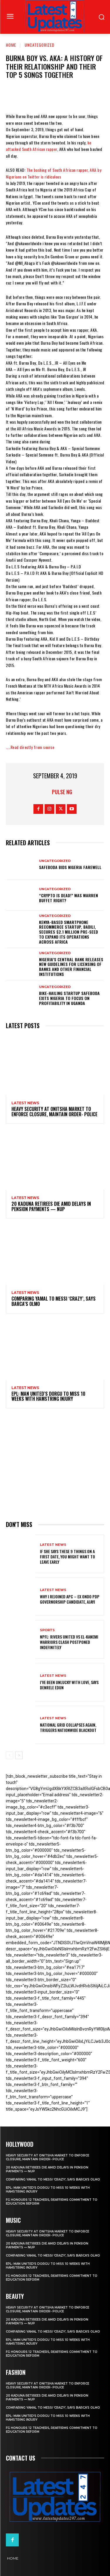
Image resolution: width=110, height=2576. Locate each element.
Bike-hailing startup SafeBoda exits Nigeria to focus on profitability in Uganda (69, 998)
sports (47, 1630)
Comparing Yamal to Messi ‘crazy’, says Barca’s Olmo (53, 1301)
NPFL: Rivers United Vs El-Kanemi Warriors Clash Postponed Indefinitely (69, 1642)
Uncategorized (40, 45)
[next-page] (19, 1755)
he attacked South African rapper (48, 145)
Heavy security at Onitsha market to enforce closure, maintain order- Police (54, 1111)
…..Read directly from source (30, 747)
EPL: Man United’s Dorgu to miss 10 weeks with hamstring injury (48, 1396)
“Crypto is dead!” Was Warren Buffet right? (68, 897)
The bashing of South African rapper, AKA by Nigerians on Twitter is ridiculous (53, 173)
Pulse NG (62, 792)
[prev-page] (9, 1755)
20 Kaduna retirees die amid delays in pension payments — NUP (51, 1206)
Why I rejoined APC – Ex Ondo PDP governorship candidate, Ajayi (69, 1599)
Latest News (25, 1103)
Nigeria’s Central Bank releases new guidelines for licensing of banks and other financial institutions (71, 966)
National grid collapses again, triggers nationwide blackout (68, 1727)
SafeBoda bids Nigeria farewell (70, 867)
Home (11, 45)
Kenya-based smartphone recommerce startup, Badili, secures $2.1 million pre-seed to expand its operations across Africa (68, 932)
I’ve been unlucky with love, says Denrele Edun (69, 1685)
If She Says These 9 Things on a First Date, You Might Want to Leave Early (67, 1556)
